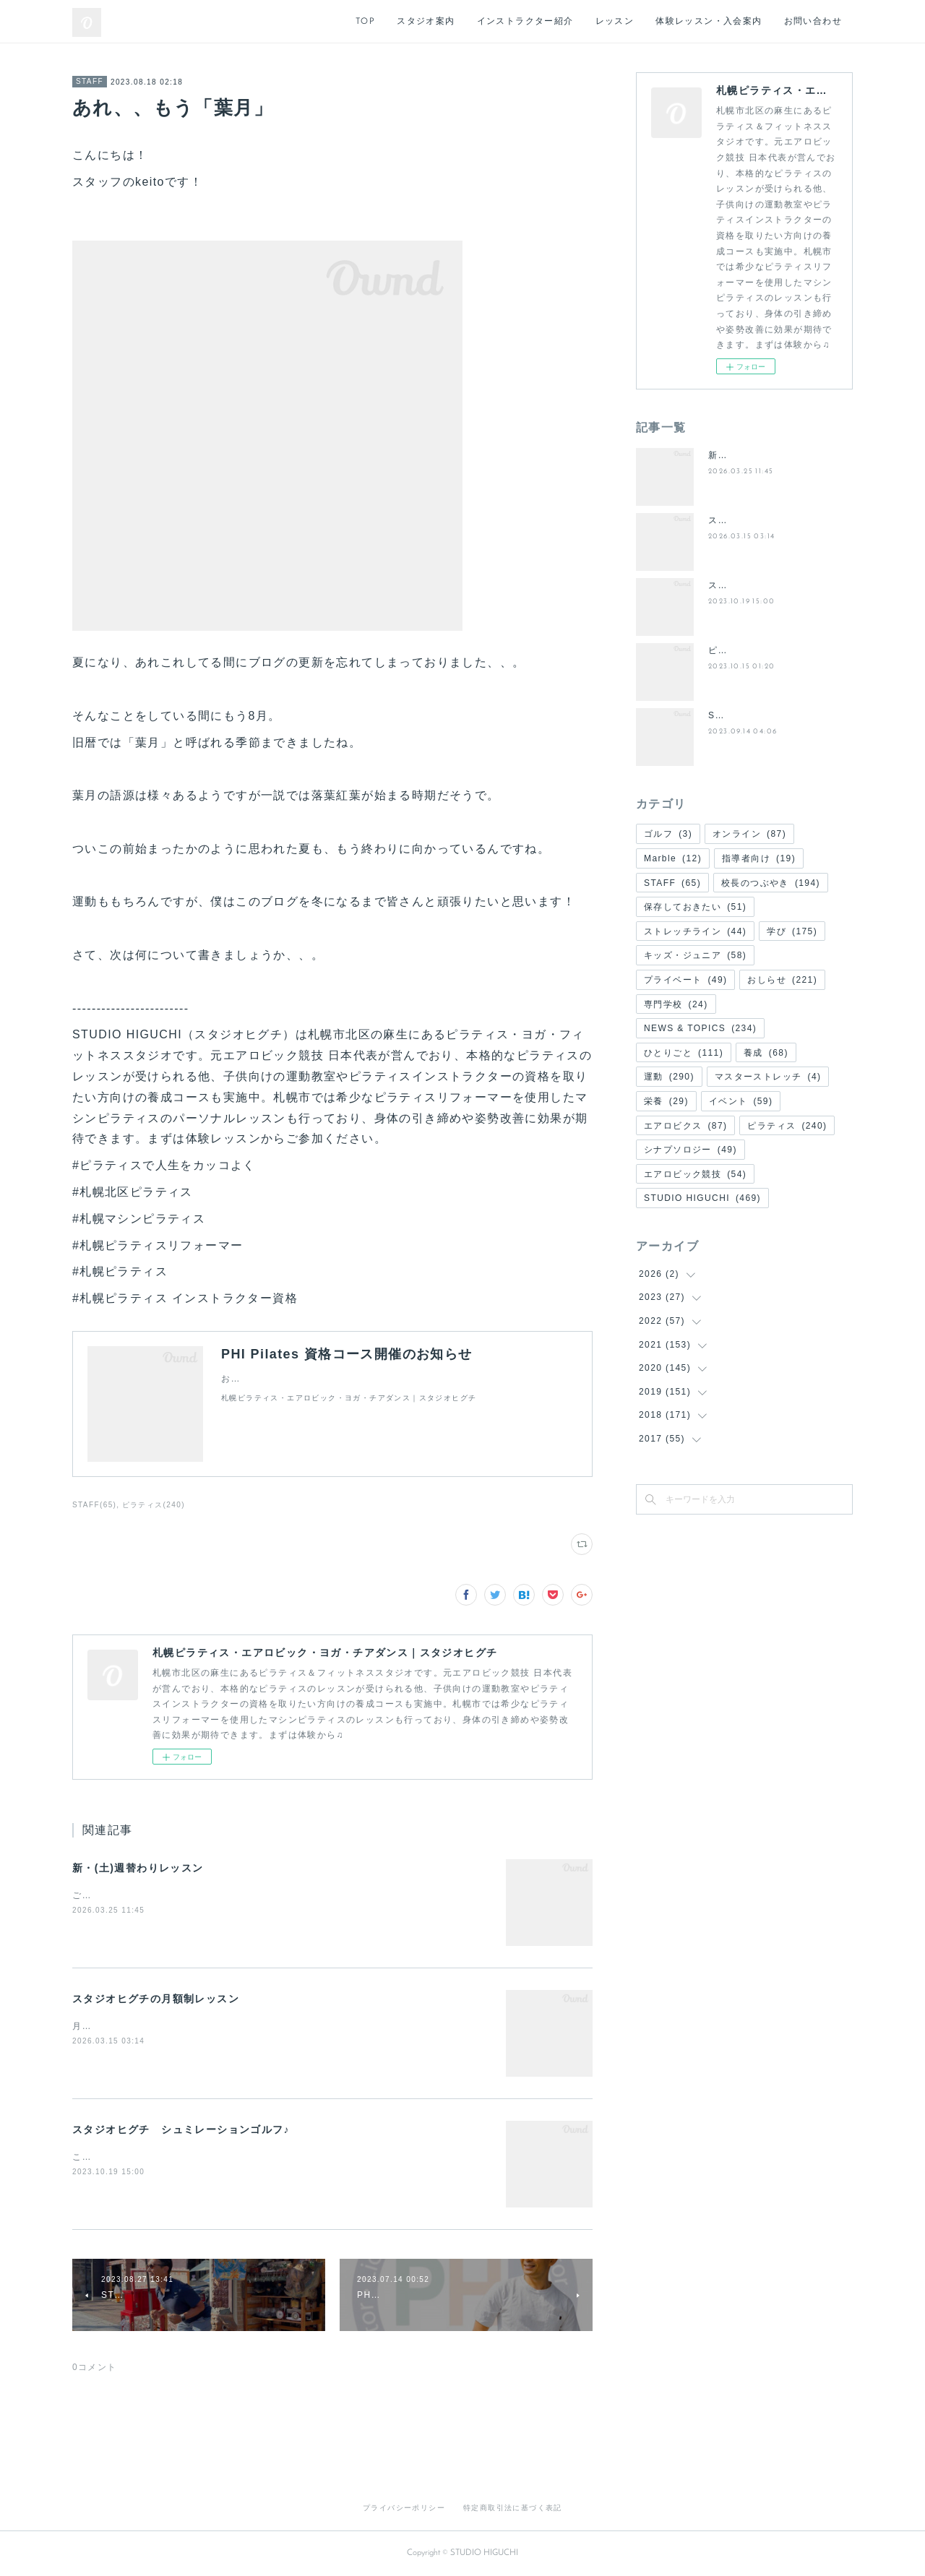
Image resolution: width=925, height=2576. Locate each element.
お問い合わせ (813, 21)
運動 (669, 1077)
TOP (365, 21)
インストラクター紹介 (525, 21)
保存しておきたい (695, 907)
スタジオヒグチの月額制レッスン (155, 1998)
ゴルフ (668, 834)
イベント (741, 1101)
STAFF (89, 81)
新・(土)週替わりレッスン (138, 1868)
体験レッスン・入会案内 (708, 21)
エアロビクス (685, 1126)
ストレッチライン (695, 931)
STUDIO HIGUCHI (702, 1198)
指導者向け (759, 858)
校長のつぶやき (770, 883)
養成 (766, 1053)
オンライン (749, 834)
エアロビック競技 (695, 1174)
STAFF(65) (94, 1505)
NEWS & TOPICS (700, 1028)
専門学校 (676, 1004)
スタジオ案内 (426, 21)
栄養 (666, 1101)
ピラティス (787, 1126)
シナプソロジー (690, 1150)
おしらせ (782, 980)
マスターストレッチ (768, 1077)
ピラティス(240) (153, 1505)
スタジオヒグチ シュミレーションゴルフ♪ (181, 2129)
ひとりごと (683, 1053)
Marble (673, 858)
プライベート (685, 980)
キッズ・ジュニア (695, 955)
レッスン (614, 21)
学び (792, 931)
